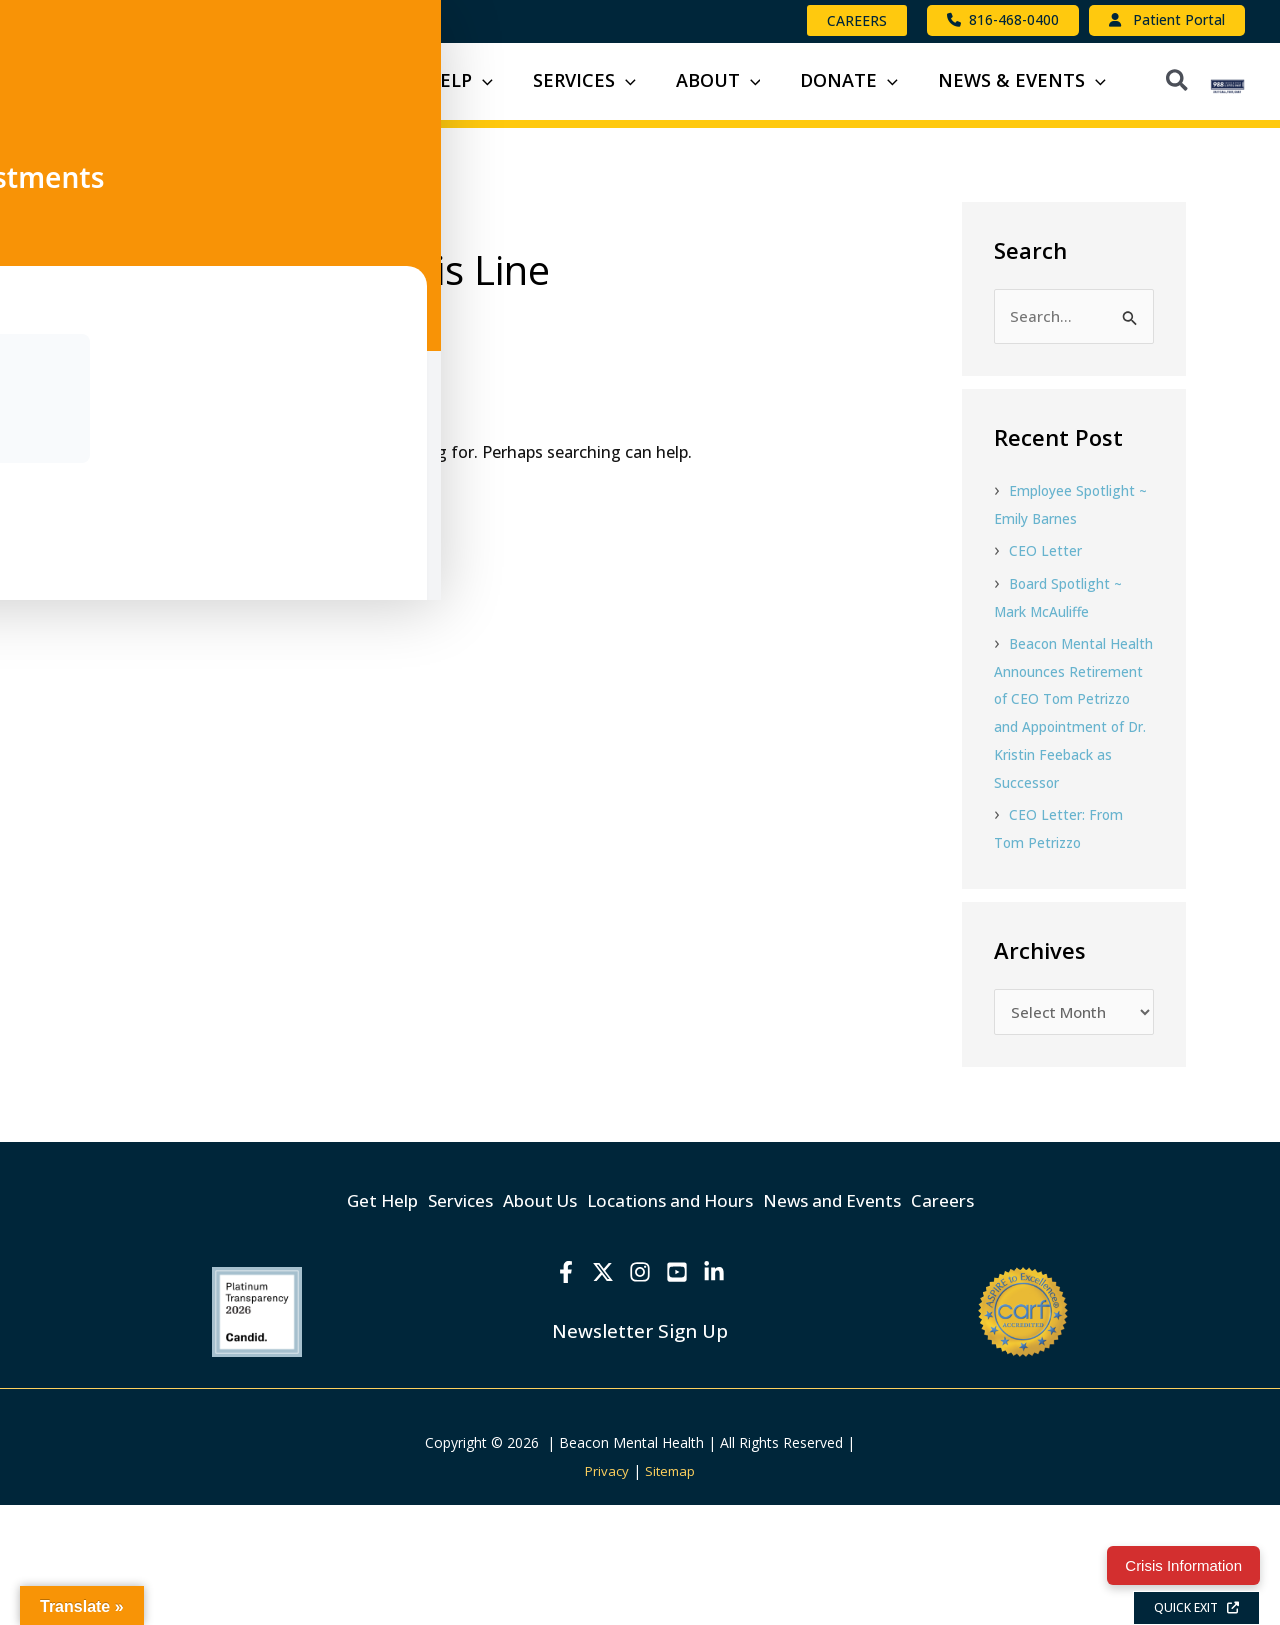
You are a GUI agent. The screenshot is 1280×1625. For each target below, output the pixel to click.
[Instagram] (640, 1393)
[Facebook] (556, 1393)
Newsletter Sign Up (640, 1450)
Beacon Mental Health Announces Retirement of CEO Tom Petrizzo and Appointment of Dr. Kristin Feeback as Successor (1062, 822)
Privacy (606, 1590)
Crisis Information (1183, 1565)
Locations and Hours (682, 1325)
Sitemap (671, 1590)
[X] (598, 1393)
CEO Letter (1046, 648)
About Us (524, 1325)
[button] (857, 20)
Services (420, 1325)
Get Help (318, 1325)
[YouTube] (682, 1393)
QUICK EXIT (1196, 1607)
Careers (1007, 1325)
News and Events (872, 1325)
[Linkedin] (724, 1393)
